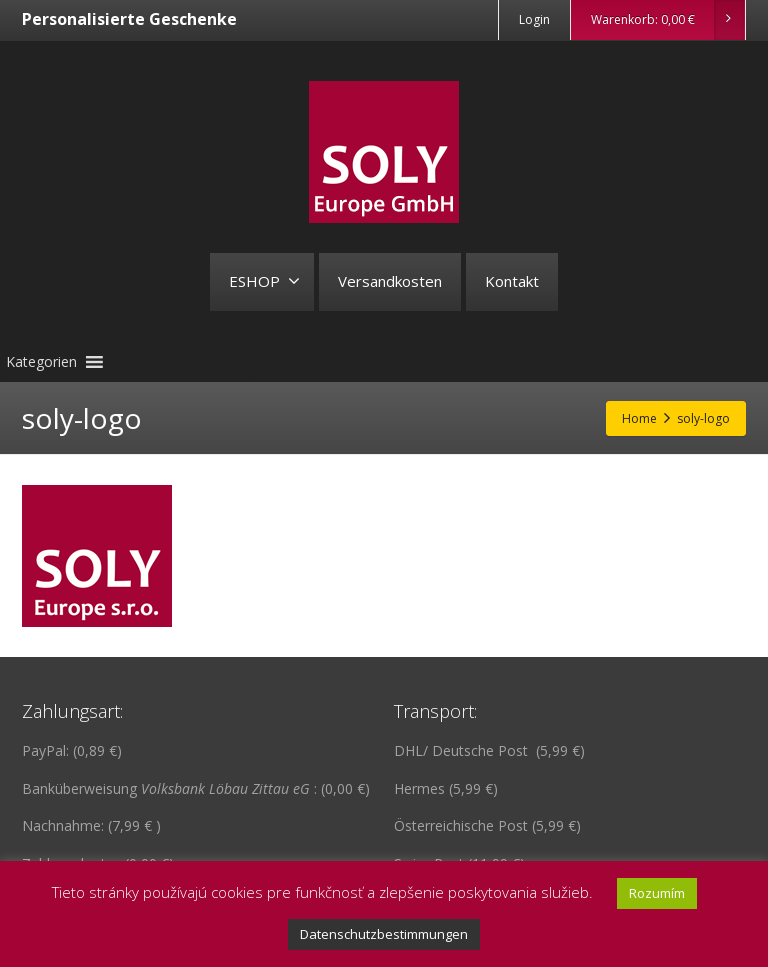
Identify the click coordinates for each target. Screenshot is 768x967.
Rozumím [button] (657, 893)
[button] (41, 362)
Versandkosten (390, 281)
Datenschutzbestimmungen (384, 934)
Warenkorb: (667, 20)
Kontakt (512, 281)
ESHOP (264, 281)
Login (534, 19)
